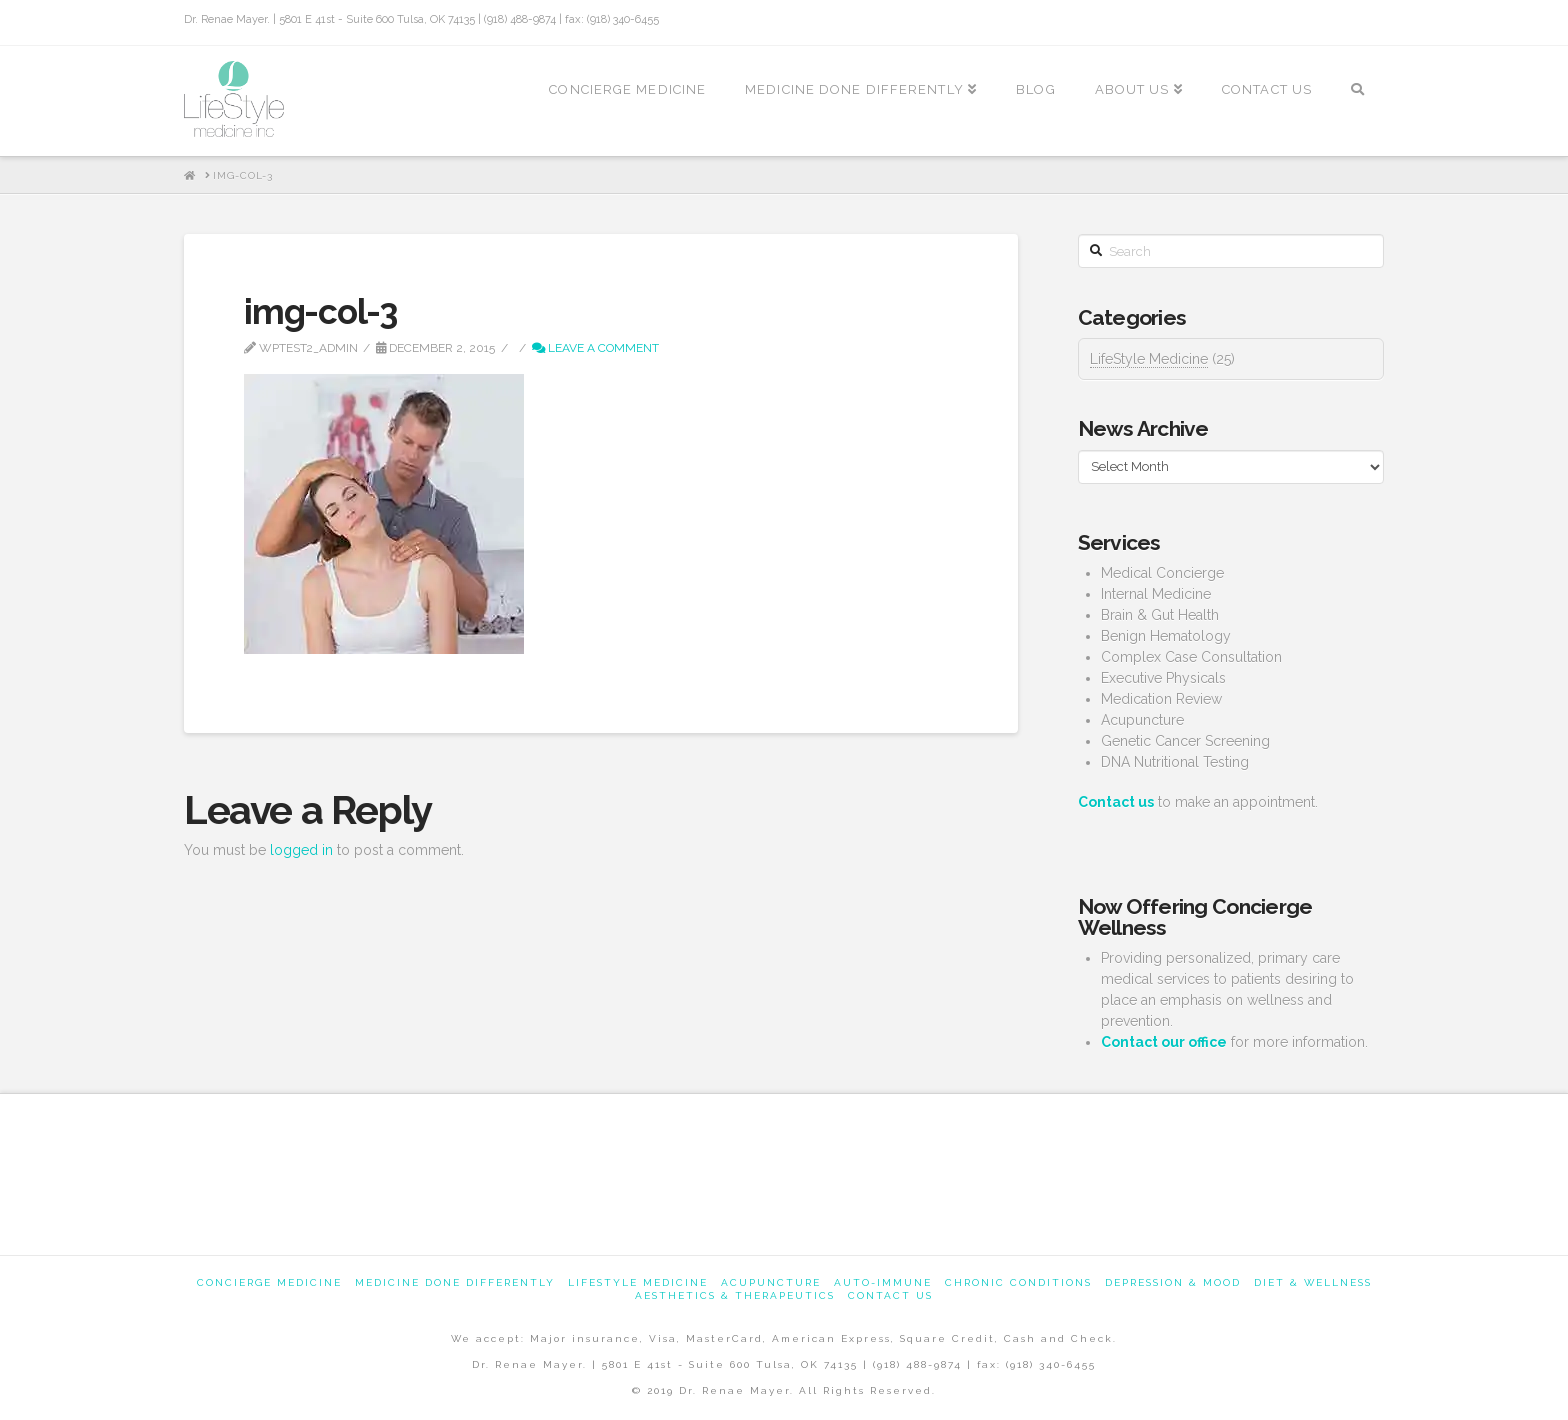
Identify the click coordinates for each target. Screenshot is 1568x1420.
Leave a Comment (595, 348)
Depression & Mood (1173, 1282)
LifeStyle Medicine (1149, 359)
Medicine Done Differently (455, 1282)
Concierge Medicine (269, 1282)
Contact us (890, 1295)
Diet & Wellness (1313, 1282)
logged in (301, 850)
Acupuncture (771, 1282)
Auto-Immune (883, 1282)
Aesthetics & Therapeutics (735, 1295)
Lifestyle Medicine (638, 1282)
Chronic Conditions (1018, 1282)
